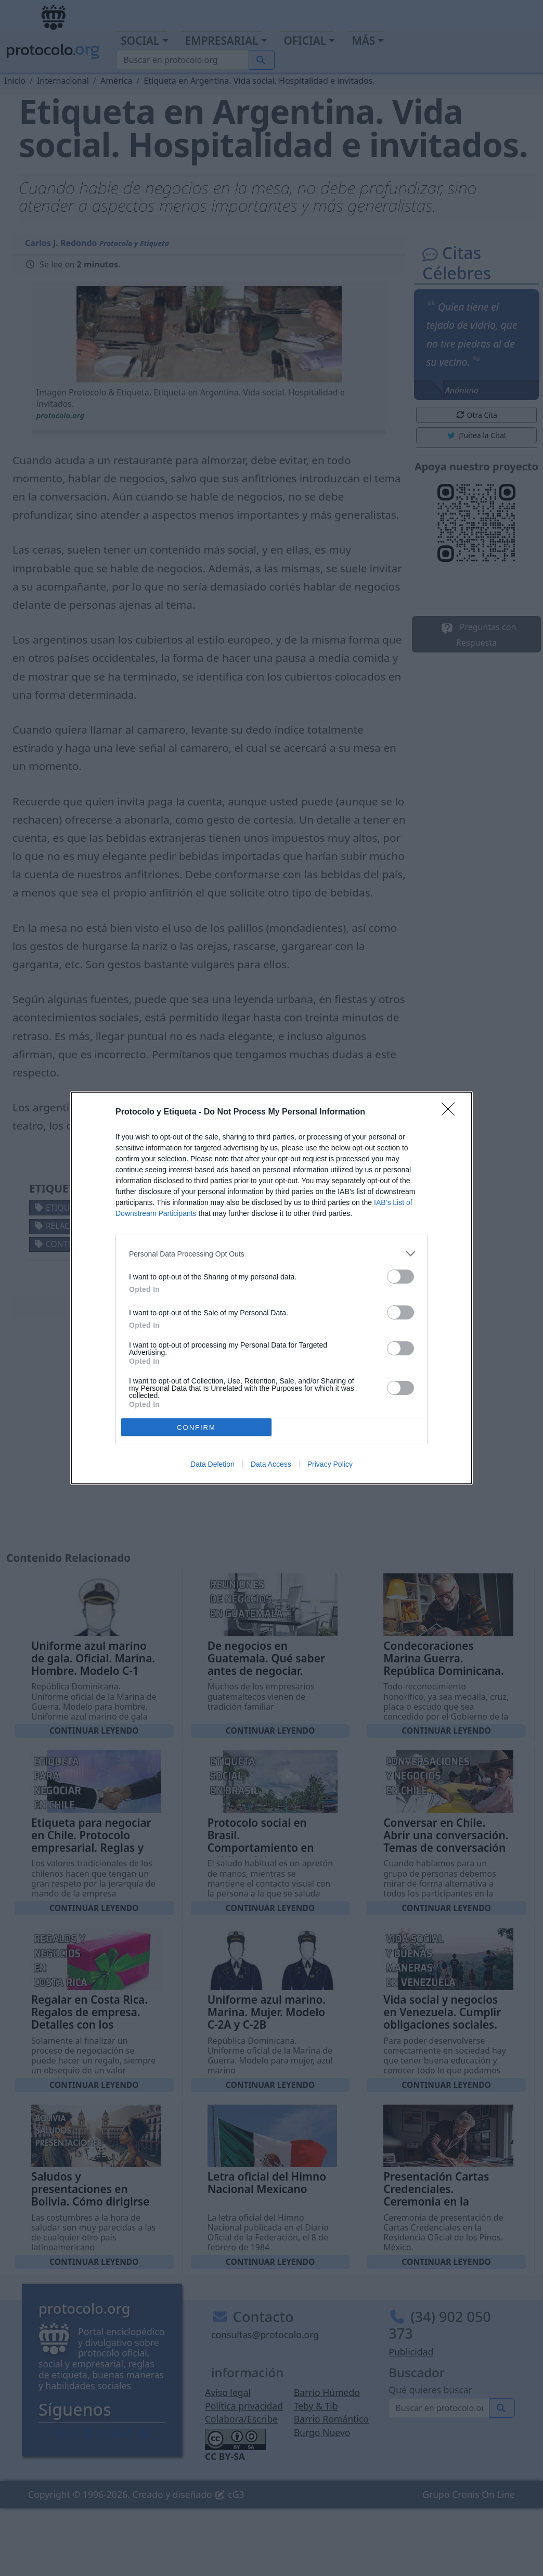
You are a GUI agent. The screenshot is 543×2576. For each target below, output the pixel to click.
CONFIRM (196, 1427)
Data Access (271, 1464)
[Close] (451, 1112)
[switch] (400, 1277)
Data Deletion (212, 1464)
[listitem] (271, 1253)
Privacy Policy (330, 1464)
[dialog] (271, 1288)
